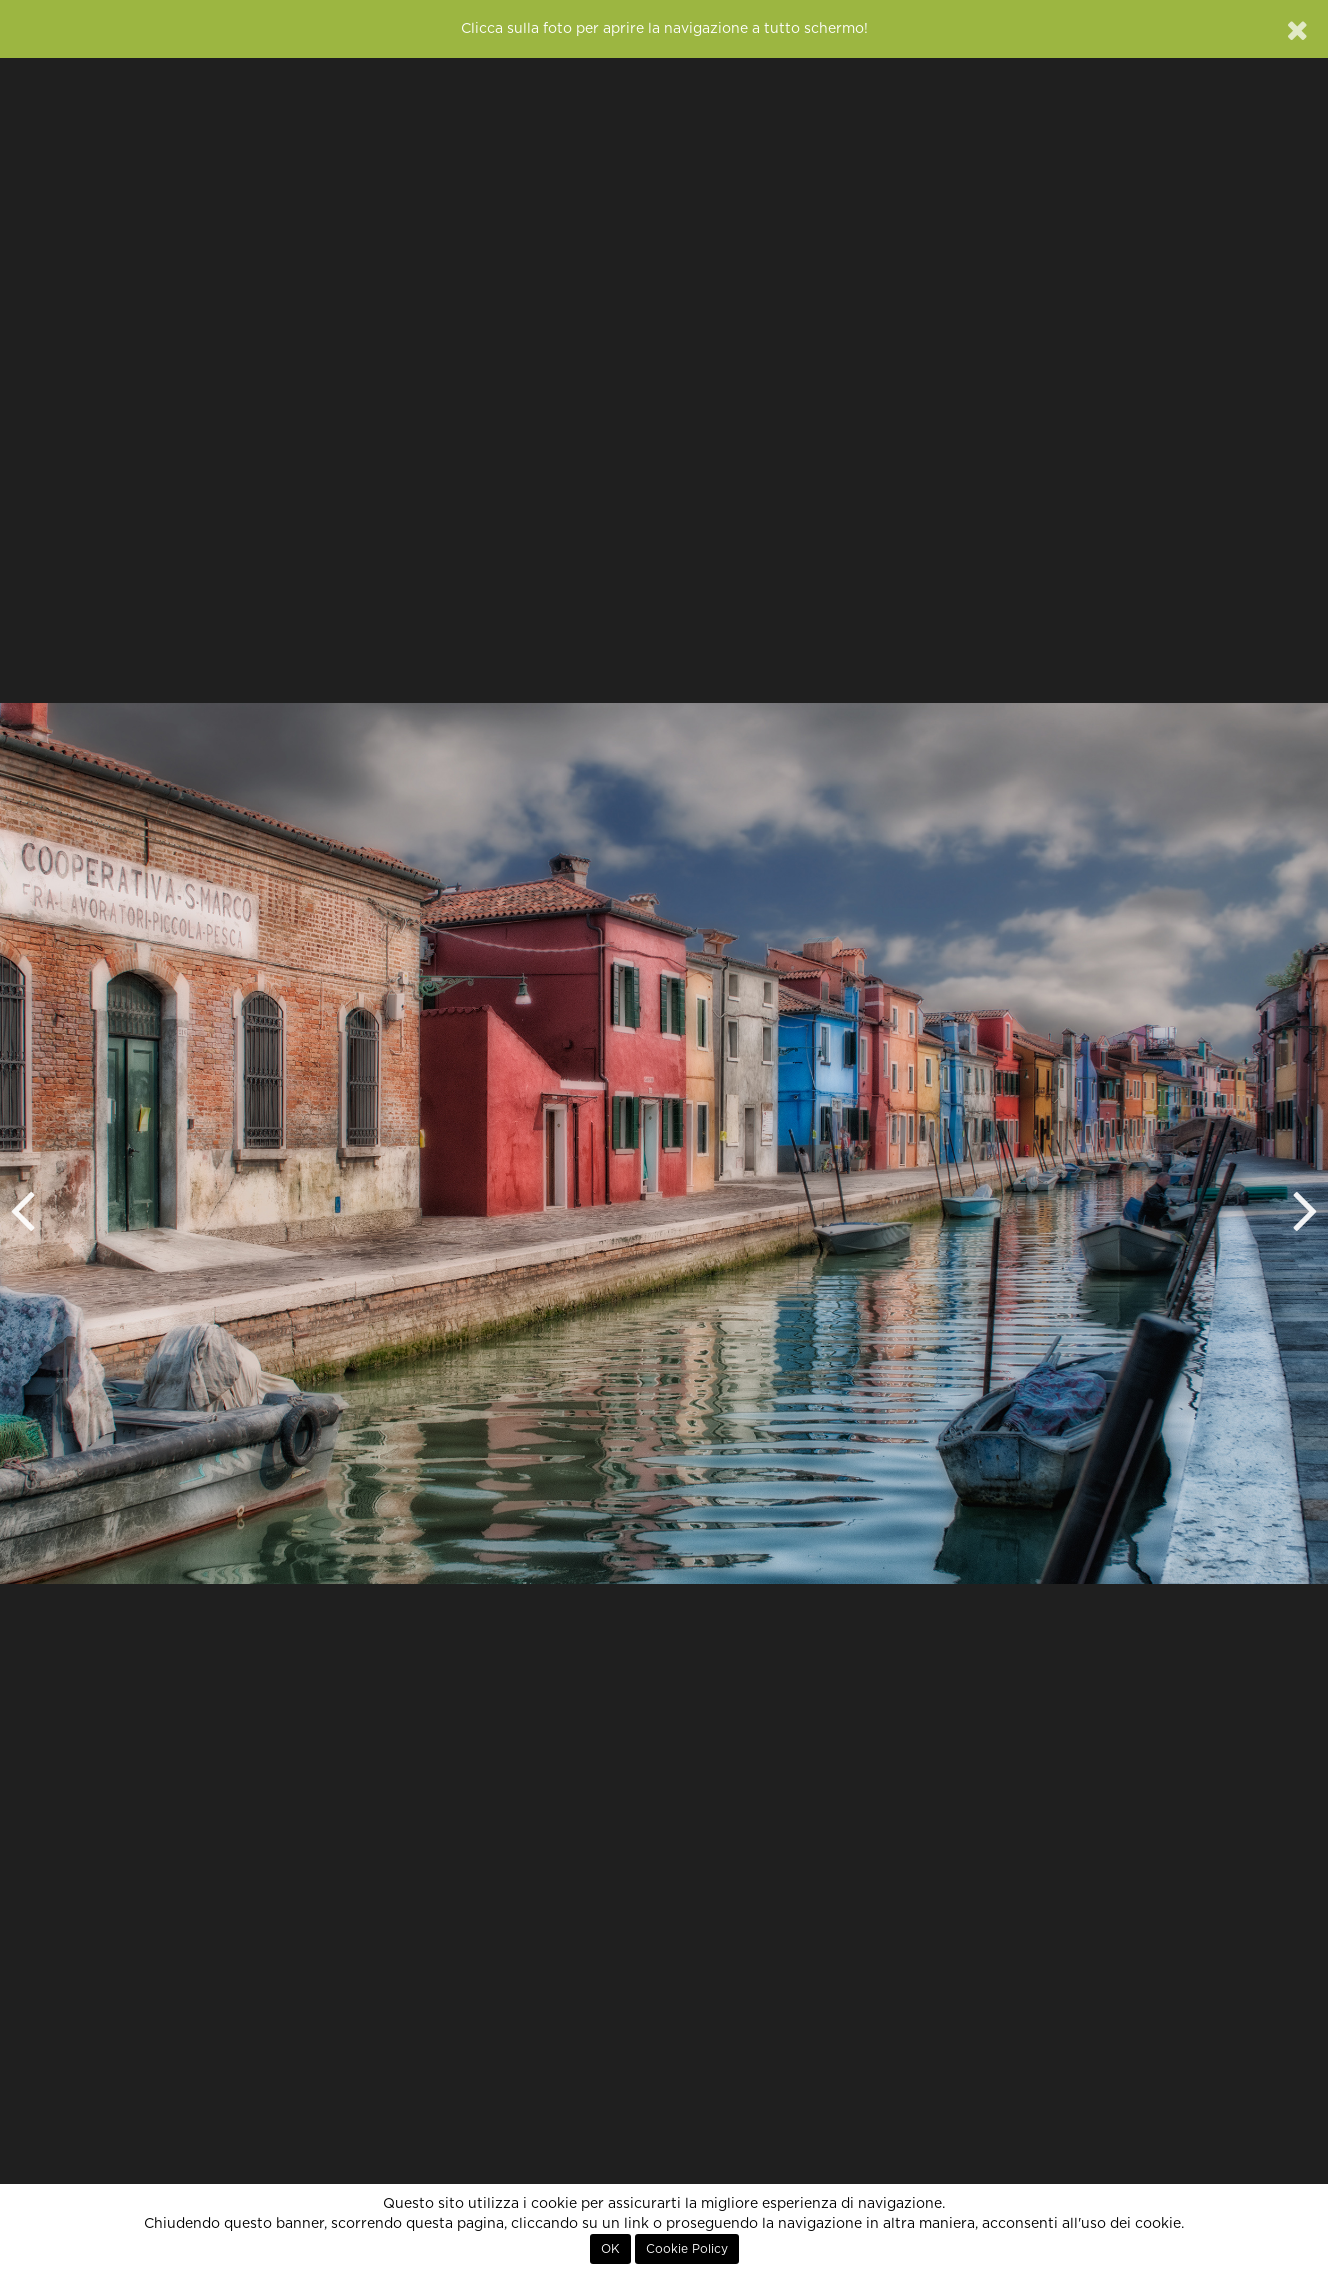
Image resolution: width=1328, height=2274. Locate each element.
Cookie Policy (687, 2249)
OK (610, 2249)
